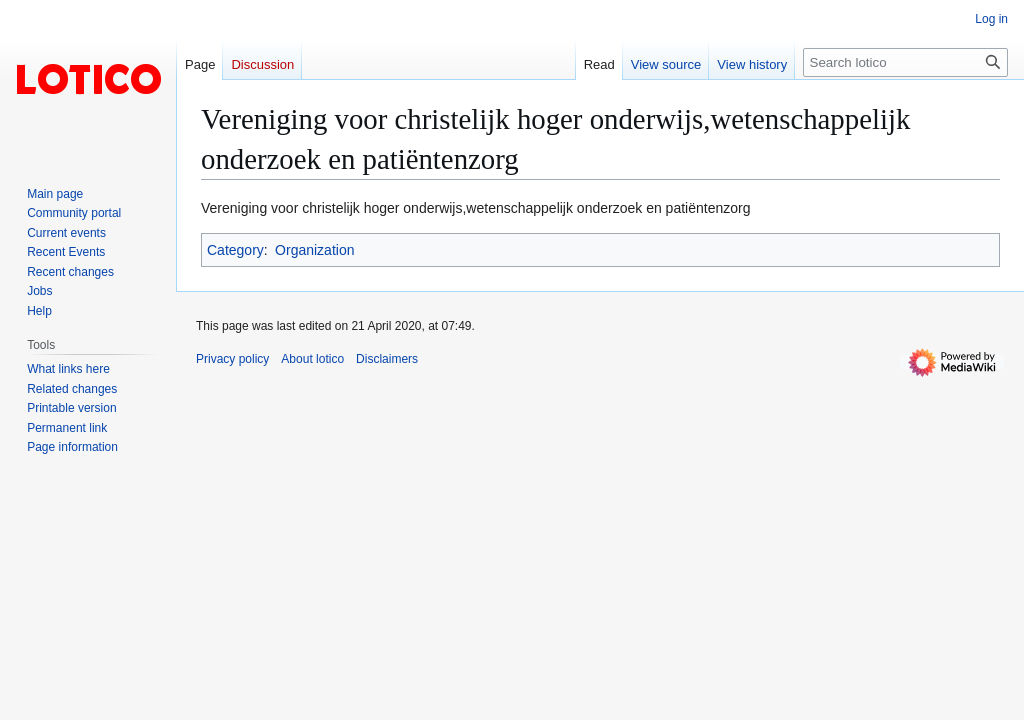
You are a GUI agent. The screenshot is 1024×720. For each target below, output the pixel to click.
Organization (314, 250)
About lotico (312, 359)
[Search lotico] (905, 62)
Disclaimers (387, 359)
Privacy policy (232, 359)
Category (235, 250)
